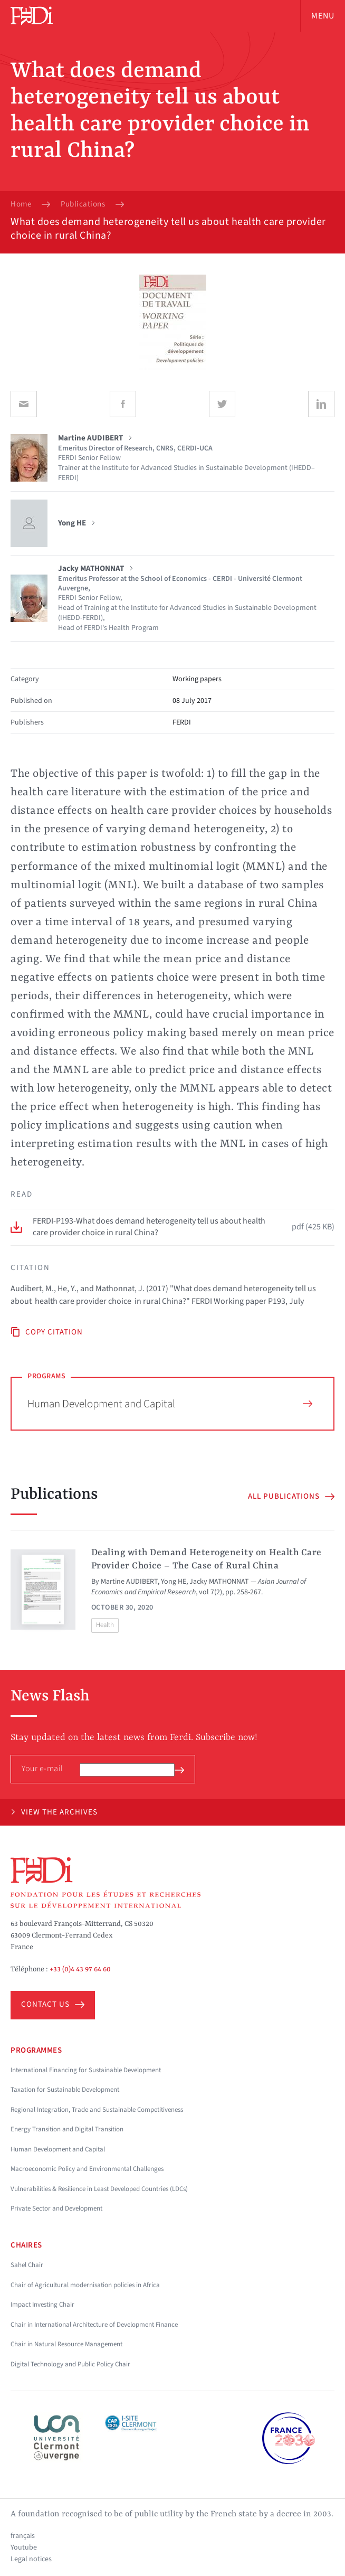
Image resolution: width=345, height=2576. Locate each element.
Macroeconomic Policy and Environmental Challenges (87, 2169)
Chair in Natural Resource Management (66, 2344)
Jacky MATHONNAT (219, 1581)
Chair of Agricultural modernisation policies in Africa (85, 2285)
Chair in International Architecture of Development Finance (94, 2324)
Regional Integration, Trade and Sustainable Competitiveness (97, 2109)
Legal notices (31, 2559)
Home (21, 204)
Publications (83, 204)
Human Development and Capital (169, 1404)
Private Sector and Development (56, 2208)
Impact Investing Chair (42, 2304)
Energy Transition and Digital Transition (67, 2129)
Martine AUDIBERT (129, 1581)
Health (105, 1625)
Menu (322, 16)
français (23, 2536)
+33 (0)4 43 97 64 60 (80, 1969)
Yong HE (173, 1581)
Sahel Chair (27, 2265)
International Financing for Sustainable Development (86, 2070)
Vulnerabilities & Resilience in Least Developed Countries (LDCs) (99, 2189)
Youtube (24, 2547)
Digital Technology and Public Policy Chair (70, 2364)
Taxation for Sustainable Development (65, 2089)
